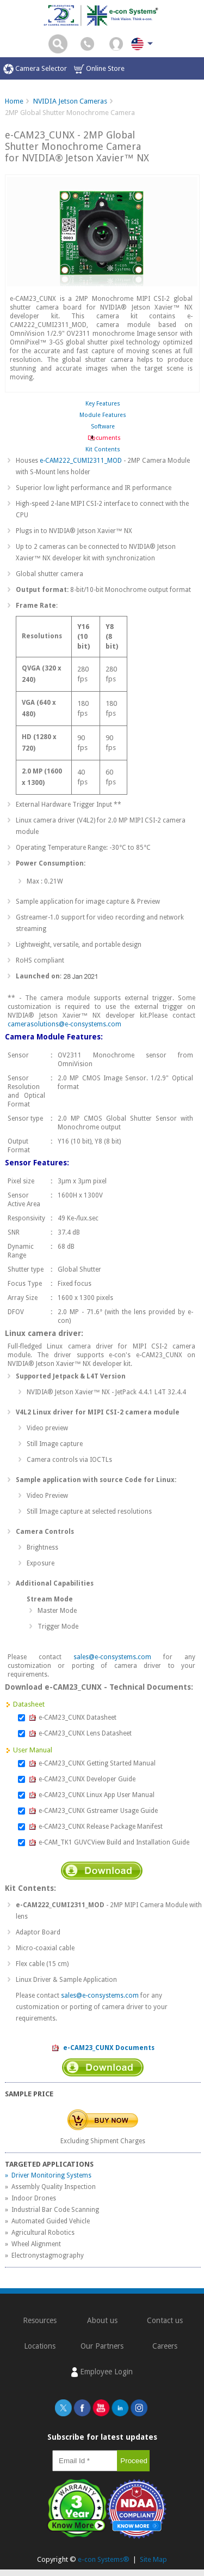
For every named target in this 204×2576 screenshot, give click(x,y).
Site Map (153, 2559)
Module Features (102, 415)
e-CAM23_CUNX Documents (102, 2048)
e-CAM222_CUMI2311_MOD (81, 460)
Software (103, 426)
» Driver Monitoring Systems (48, 2175)
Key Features (102, 403)
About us (102, 2320)
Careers (164, 2346)
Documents (102, 438)
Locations (39, 2346)
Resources (40, 2320)
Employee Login (102, 2372)
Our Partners (102, 2346)
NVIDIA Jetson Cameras (70, 101)
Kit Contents (102, 449)
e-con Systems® (103, 2559)
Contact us (165, 2320)
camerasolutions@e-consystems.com (64, 1024)
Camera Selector (35, 69)
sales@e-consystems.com (112, 1657)
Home (14, 101)
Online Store (99, 69)
